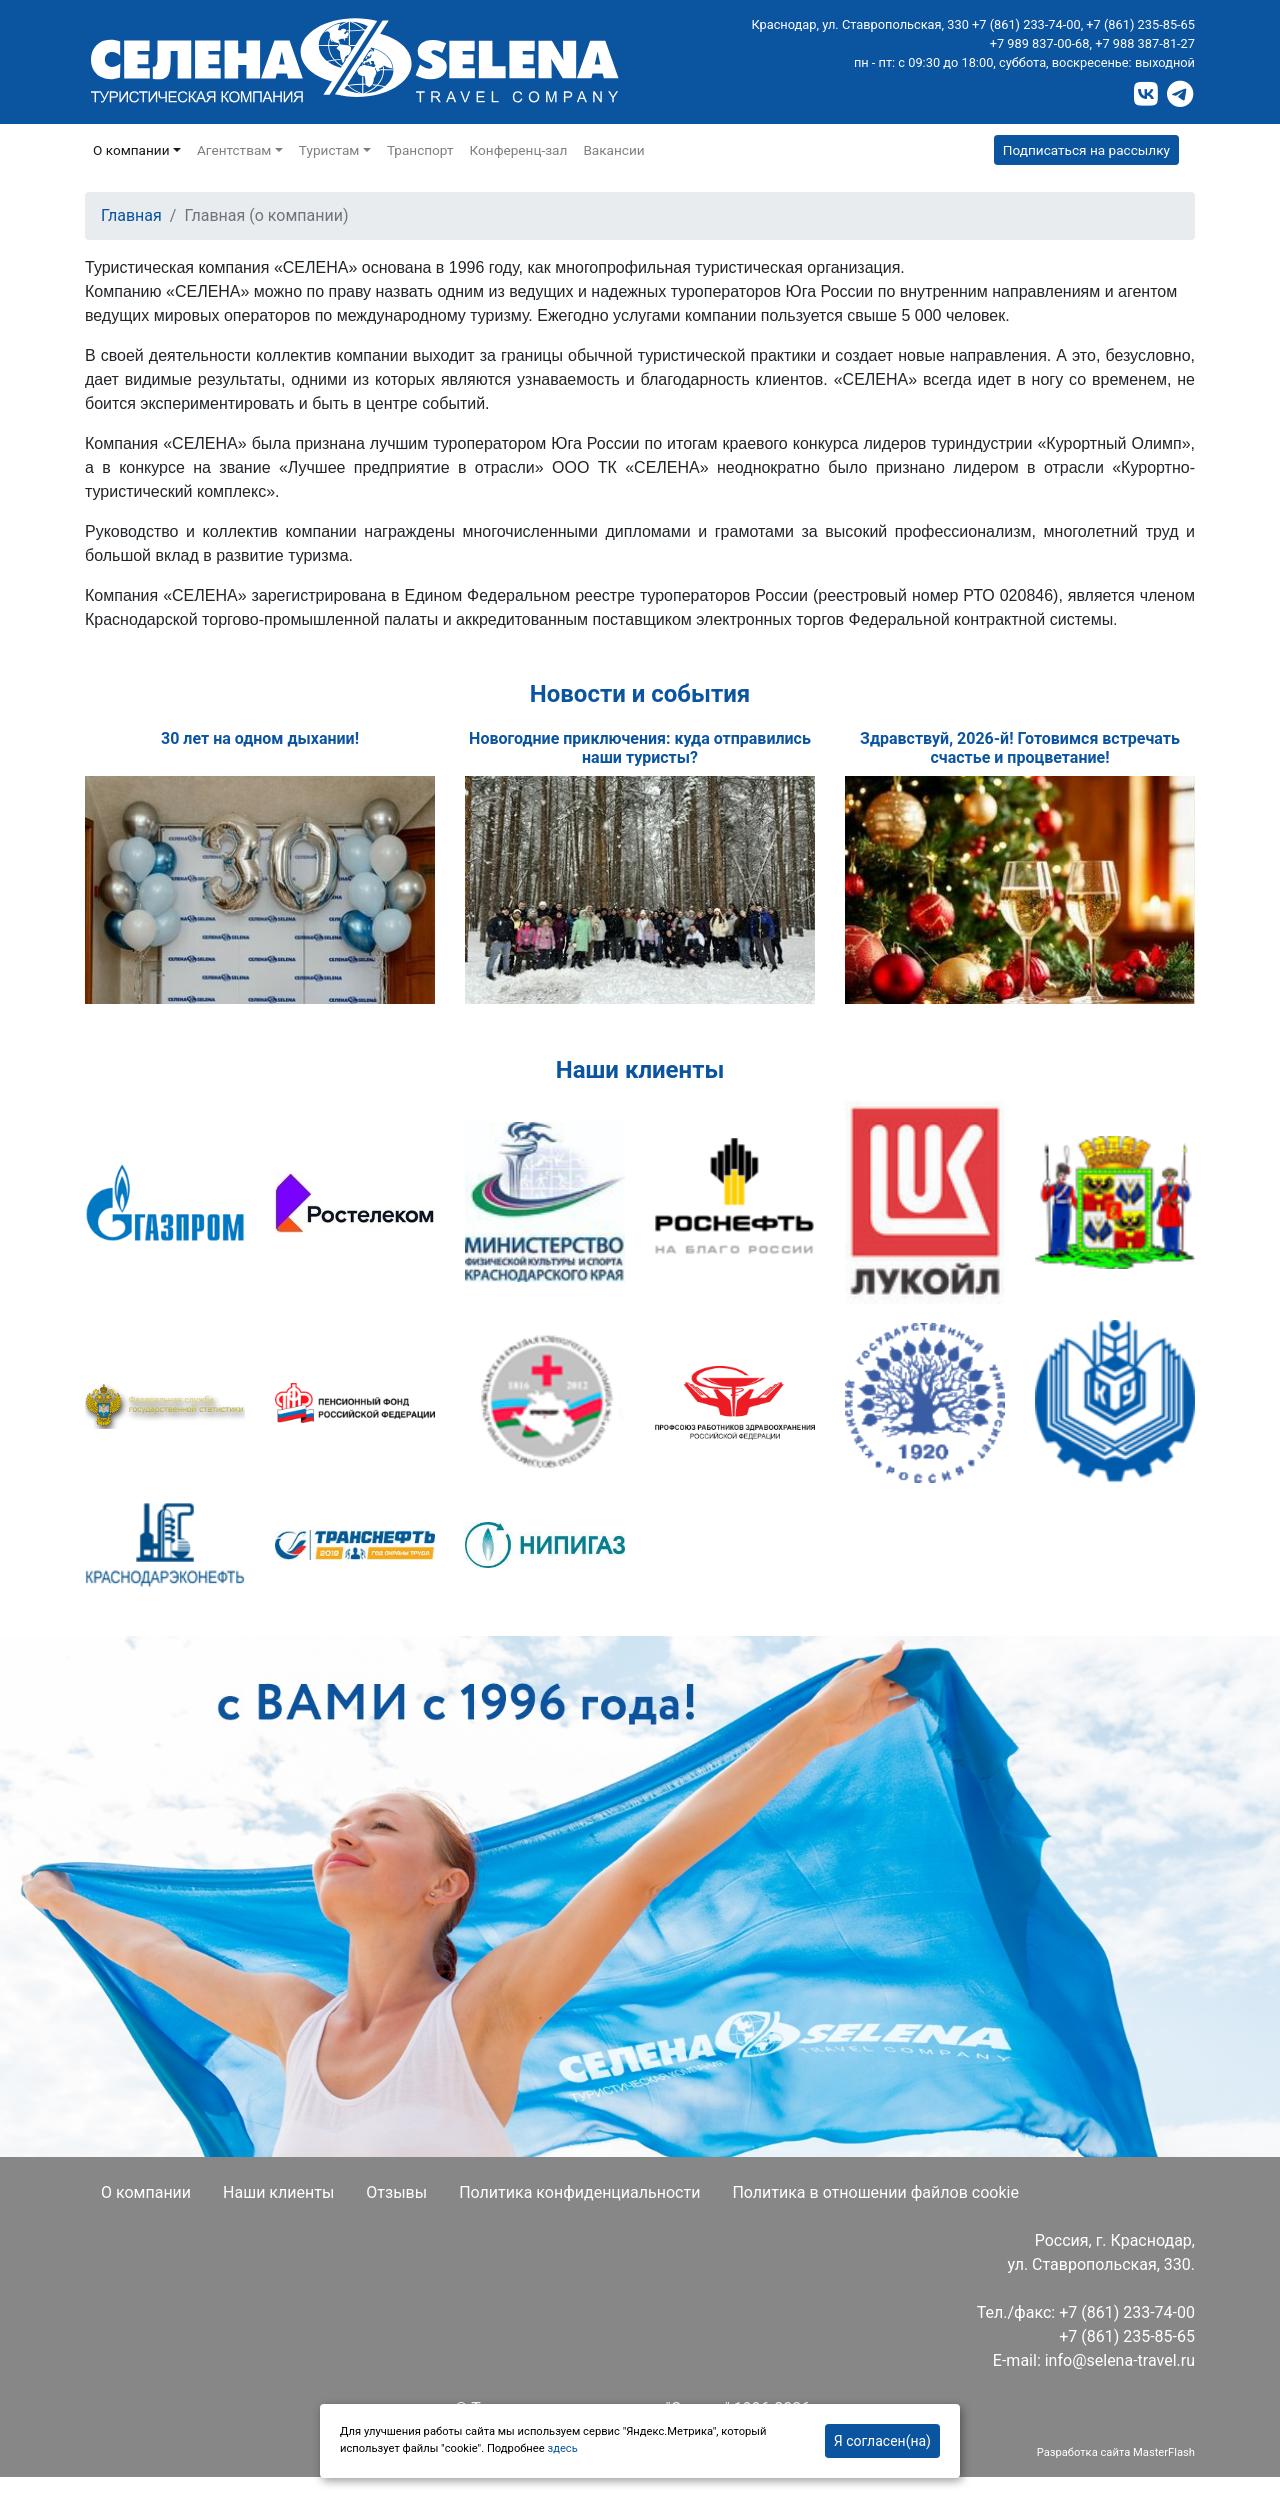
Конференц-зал (519, 150)
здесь (562, 2448)
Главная (131, 215)
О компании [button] (131, 150)
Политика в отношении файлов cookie (875, 2192)
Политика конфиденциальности (579, 2192)
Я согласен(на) (882, 2441)
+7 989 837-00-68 (1040, 43)
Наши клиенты (278, 2192)
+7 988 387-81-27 (1145, 43)
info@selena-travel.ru (1120, 2360)
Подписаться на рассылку (1086, 150)
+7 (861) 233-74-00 (1026, 24)
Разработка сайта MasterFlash (1116, 2452)
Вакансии (613, 150)
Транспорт (420, 150)
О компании (146, 2192)
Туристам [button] (329, 150)
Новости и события (640, 694)
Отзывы (396, 2192)
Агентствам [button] (234, 150)
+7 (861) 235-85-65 (1140, 24)
